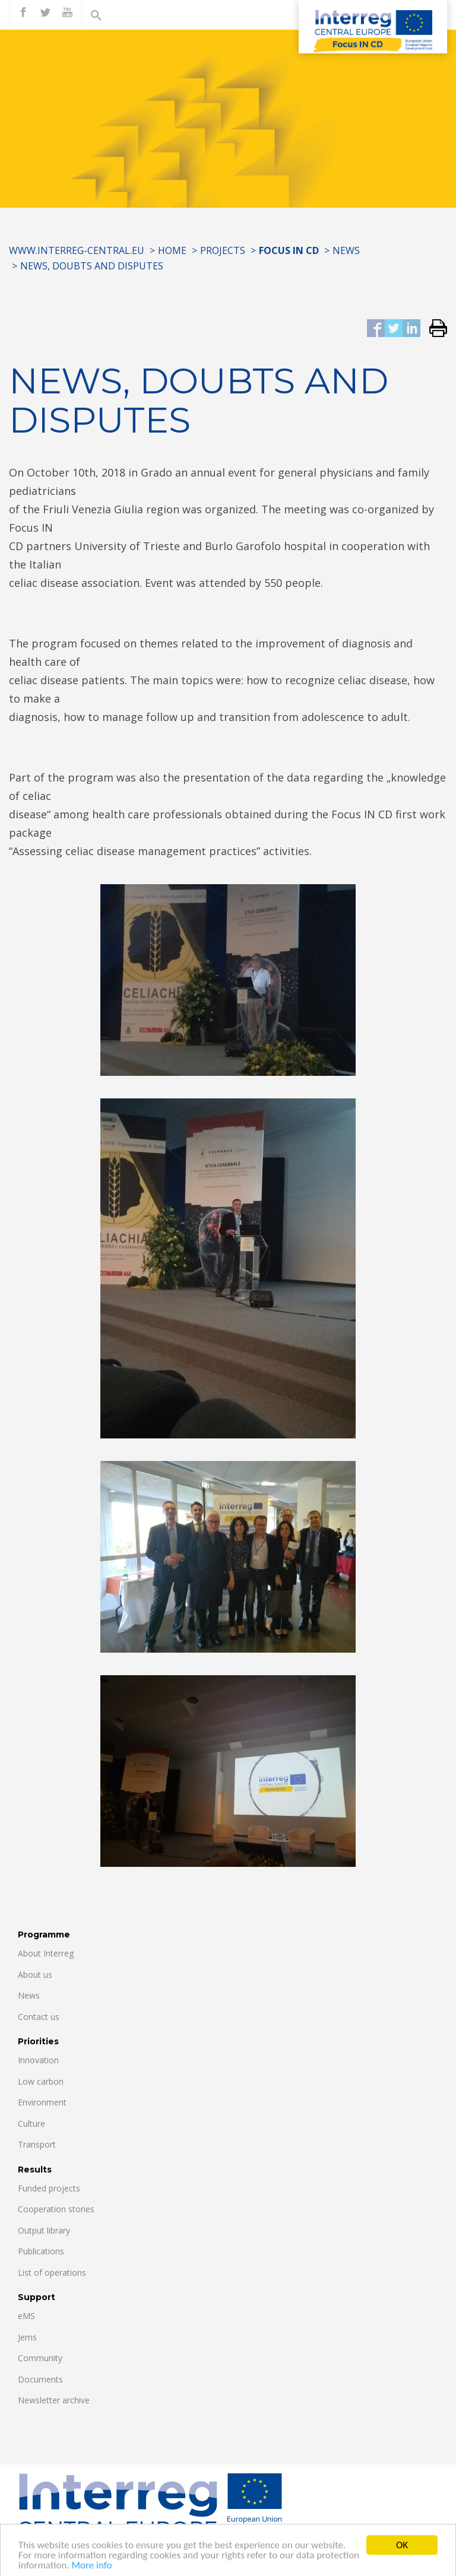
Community (40, 2358)
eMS (26, 2315)
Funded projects (49, 2188)
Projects (222, 250)
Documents (40, 2379)
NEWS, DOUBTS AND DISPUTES (91, 265)
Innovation (38, 2060)
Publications (41, 2251)
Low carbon (41, 2081)
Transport (37, 2144)
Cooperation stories (56, 2209)
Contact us (38, 2016)
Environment (42, 2102)
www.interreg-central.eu (76, 250)
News (346, 250)
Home (172, 250)
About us (35, 1974)
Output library (44, 2230)
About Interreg (46, 1953)
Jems (27, 2337)
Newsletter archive (54, 2400)
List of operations (52, 2272)
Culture (31, 2123)
